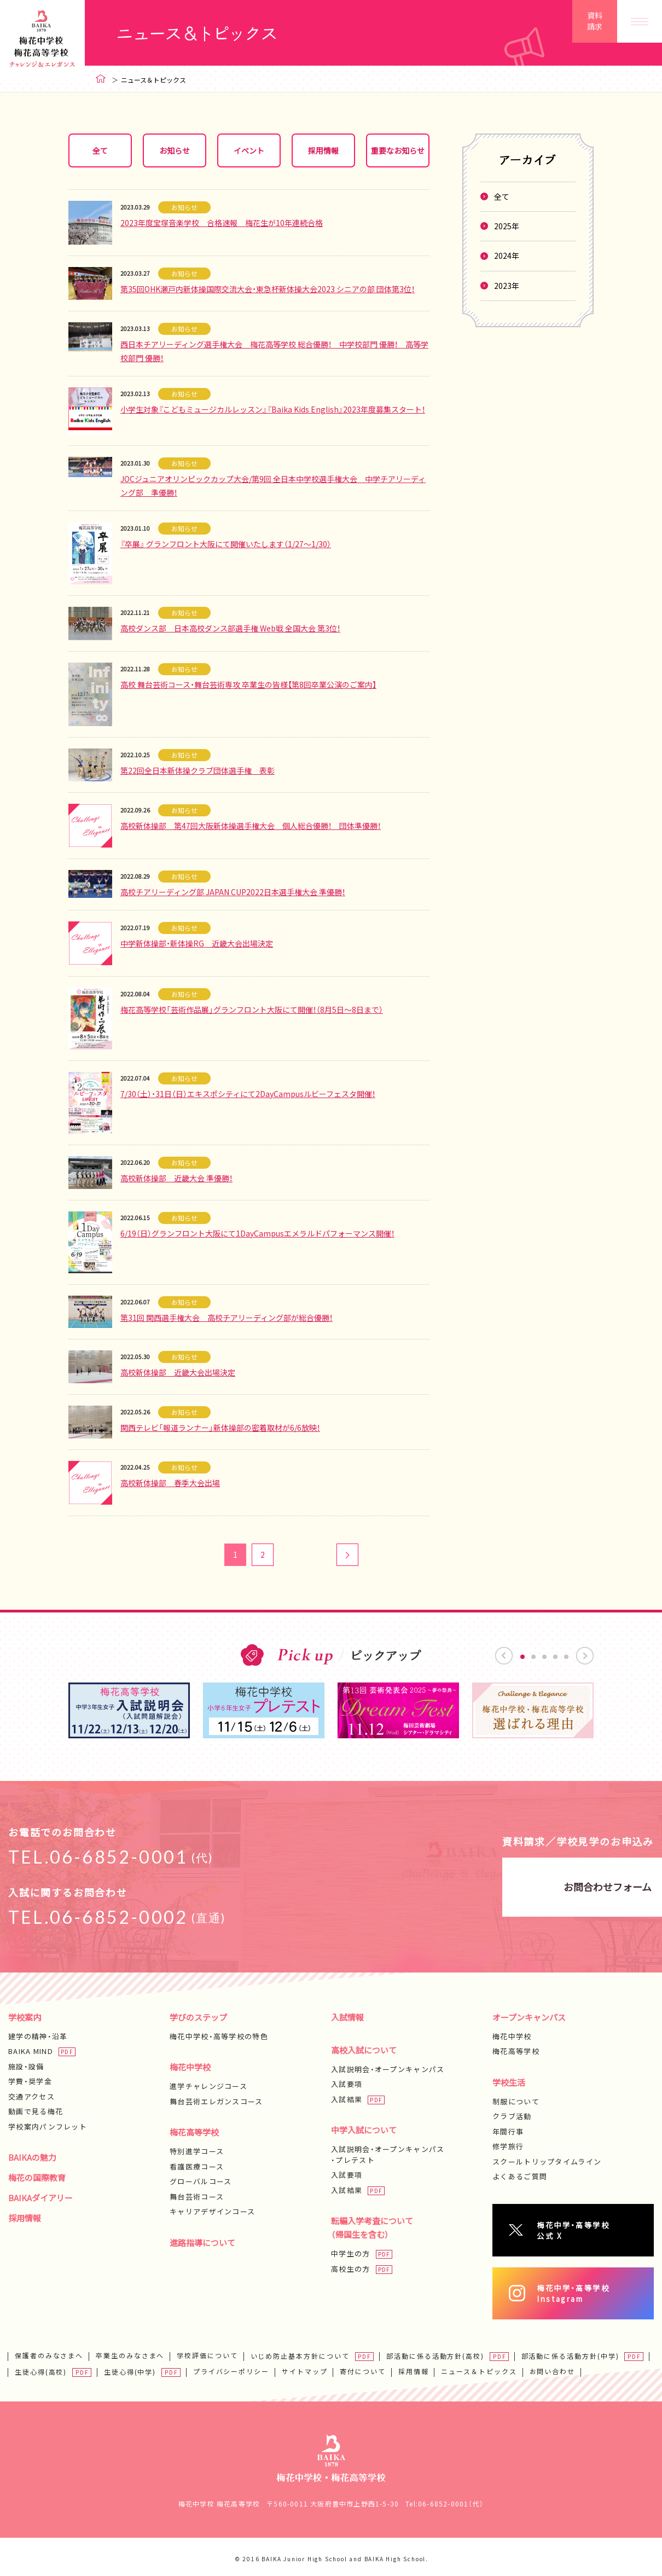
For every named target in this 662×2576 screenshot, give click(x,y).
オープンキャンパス (529, 2017)
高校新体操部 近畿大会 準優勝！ (176, 1178)
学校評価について (207, 2352)
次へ (347, 1555)
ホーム (101, 78)
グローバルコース (200, 2181)
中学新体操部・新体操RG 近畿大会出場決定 (196, 943)
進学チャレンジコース (208, 2086)
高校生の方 (350, 2269)
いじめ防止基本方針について (300, 2352)
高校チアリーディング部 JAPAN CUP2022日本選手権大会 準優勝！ (232, 891)
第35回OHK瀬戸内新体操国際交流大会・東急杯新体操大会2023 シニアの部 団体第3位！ (267, 288)
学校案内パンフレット (47, 2126)
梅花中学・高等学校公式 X (586, 2229)
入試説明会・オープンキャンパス (388, 2069)
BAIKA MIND (30, 2051)
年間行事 (508, 2131)
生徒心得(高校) (41, 2368)
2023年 (506, 285)
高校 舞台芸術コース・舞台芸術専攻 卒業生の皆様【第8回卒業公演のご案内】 (248, 684)
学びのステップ (198, 2017)
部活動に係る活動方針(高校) (435, 2352)
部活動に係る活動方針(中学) (570, 2352)
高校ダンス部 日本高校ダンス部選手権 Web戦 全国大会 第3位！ (230, 628)
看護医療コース (197, 2166)
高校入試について (364, 2050)
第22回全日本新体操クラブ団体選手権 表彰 (197, 770)
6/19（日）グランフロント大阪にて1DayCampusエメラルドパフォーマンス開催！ (257, 1233)
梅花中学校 (190, 2067)
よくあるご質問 (519, 2176)
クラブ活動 (512, 2116)
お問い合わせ (553, 2367)
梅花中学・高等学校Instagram (586, 2290)
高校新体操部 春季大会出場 (170, 1482)
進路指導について (202, 2243)
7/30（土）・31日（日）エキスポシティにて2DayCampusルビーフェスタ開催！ (247, 1093)
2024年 (506, 255)
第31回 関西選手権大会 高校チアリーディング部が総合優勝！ (226, 1317)
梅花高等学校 (194, 2132)
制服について (515, 2101)
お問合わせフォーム (482, 1887)
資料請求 (594, 21)
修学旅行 (508, 2146)
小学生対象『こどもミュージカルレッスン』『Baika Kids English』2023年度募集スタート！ (272, 409)
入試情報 (347, 2017)
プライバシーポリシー (231, 2367)
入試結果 (346, 2099)
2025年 (506, 226)
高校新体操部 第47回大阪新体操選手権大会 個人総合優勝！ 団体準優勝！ (250, 825)
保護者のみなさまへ (49, 2352)
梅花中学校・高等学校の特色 (219, 2036)
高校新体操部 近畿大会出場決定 (177, 1372)
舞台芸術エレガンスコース (216, 2101)
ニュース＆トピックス (478, 2367)
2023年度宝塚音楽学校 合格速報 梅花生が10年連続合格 (221, 222)
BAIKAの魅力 (32, 2157)
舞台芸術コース (197, 2196)
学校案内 (24, 2017)
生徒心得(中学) (130, 2368)
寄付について (363, 2367)
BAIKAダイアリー (40, 2198)
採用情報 (24, 2218)
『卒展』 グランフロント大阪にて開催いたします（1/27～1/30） (225, 543)
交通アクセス (31, 2096)
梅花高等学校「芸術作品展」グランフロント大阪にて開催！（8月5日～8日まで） (251, 1009)
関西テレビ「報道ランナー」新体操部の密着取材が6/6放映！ (220, 1427)
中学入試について (364, 2130)
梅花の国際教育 (37, 2178)
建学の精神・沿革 (37, 2036)
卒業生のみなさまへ (130, 2352)
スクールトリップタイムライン (546, 2161)
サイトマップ (305, 2367)
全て (501, 196)
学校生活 (508, 2082)
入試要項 (346, 2084)
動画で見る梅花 (35, 2111)
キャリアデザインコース (212, 2211)
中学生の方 (350, 2253)
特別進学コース (197, 2151)
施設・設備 (26, 2066)
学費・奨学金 (30, 2081)
